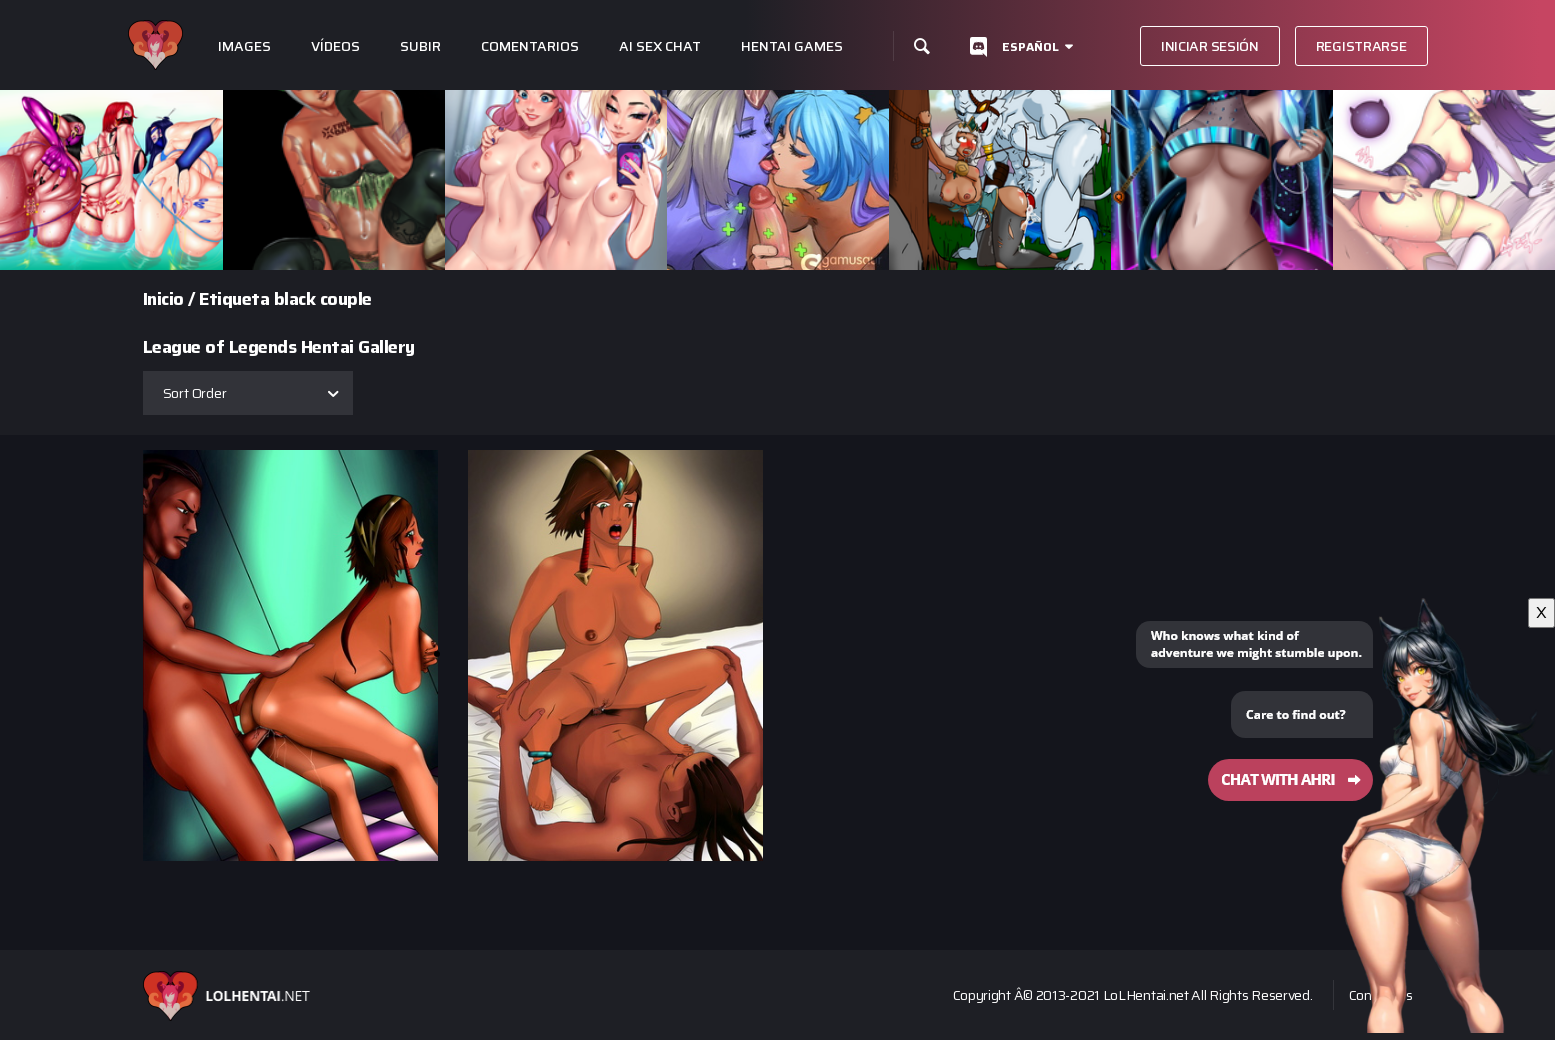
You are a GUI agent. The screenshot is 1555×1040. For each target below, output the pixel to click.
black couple (323, 299)
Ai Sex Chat (660, 46)
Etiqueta (234, 299)
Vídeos (335, 46)
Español (1030, 46)
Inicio (163, 299)
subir (420, 46)
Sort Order (195, 393)
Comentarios (530, 46)
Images (244, 46)
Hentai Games (792, 46)
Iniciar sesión (1210, 46)
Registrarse (1361, 46)
